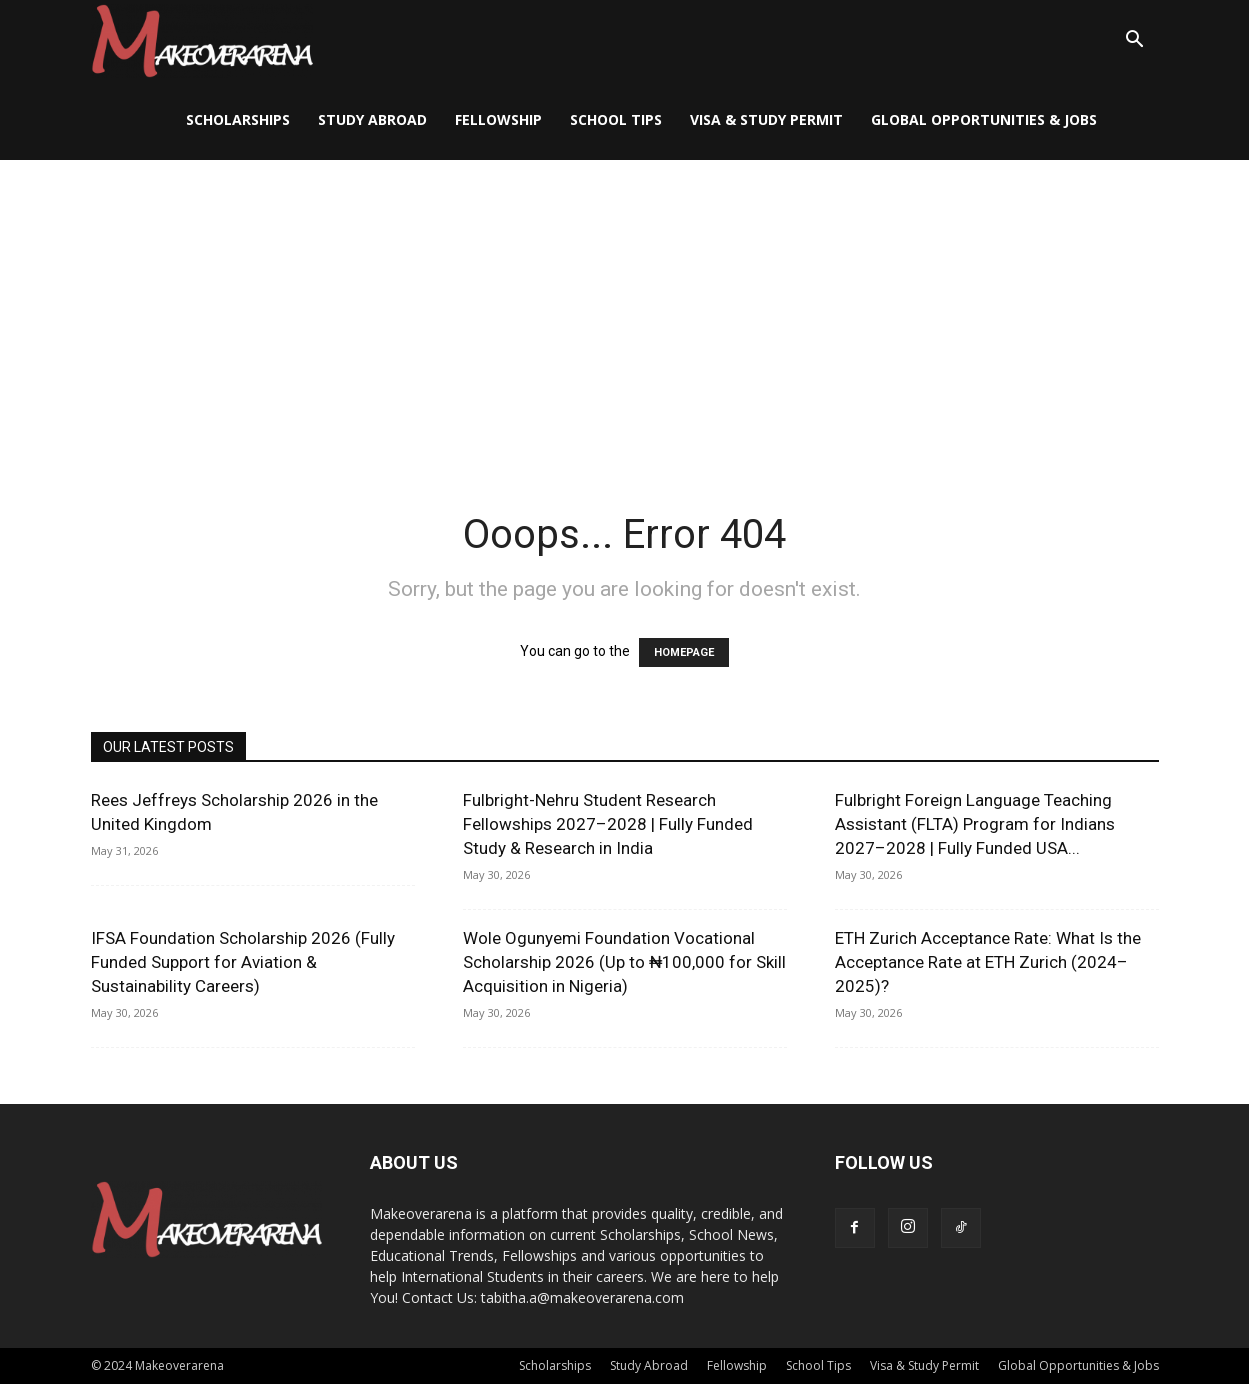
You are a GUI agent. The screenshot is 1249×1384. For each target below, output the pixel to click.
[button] (1135, 41)
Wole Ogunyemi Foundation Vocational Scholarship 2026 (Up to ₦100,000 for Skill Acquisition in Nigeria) (624, 962)
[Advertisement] (625, 310)
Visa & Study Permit (766, 119)
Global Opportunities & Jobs (984, 119)
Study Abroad (372, 119)
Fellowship (498, 119)
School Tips (616, 119)
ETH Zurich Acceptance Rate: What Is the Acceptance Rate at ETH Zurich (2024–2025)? (988, 962)
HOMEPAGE (684, 652)
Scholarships (238, 119)
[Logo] (202, 40)
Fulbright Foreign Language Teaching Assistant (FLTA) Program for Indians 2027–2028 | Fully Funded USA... (975, 824)
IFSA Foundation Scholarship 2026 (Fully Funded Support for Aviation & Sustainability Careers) (243, 962)
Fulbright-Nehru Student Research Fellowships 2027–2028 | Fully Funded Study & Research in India (608, 824)
